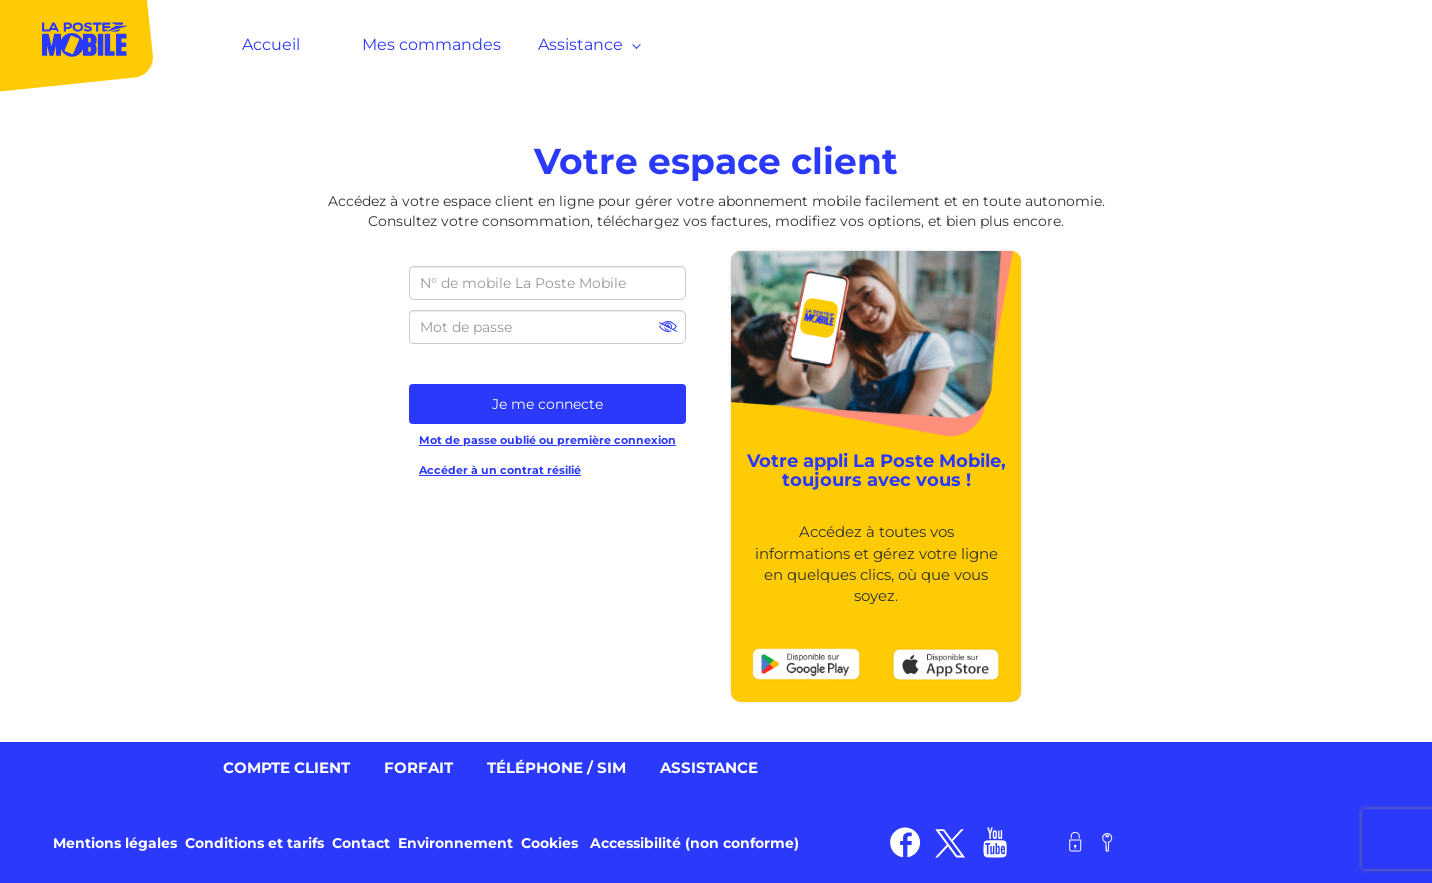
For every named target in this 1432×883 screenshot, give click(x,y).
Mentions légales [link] (115, 843)
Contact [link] (361, 843)
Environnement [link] (455, 843)
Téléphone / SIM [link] (556, 767)
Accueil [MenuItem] (271, 44)
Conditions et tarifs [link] (254, 843)
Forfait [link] (418, 767)
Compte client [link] (286, 767)
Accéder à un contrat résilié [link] (500, 470)
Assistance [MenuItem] (585, 44)
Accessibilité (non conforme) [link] (694, 843)
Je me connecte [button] (547, 404)
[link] (806, 663)
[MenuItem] (77, 44)
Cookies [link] (549, 843)
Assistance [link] (709, 767)
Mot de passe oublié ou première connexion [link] (547, 440)
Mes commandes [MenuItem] (431, 44)
